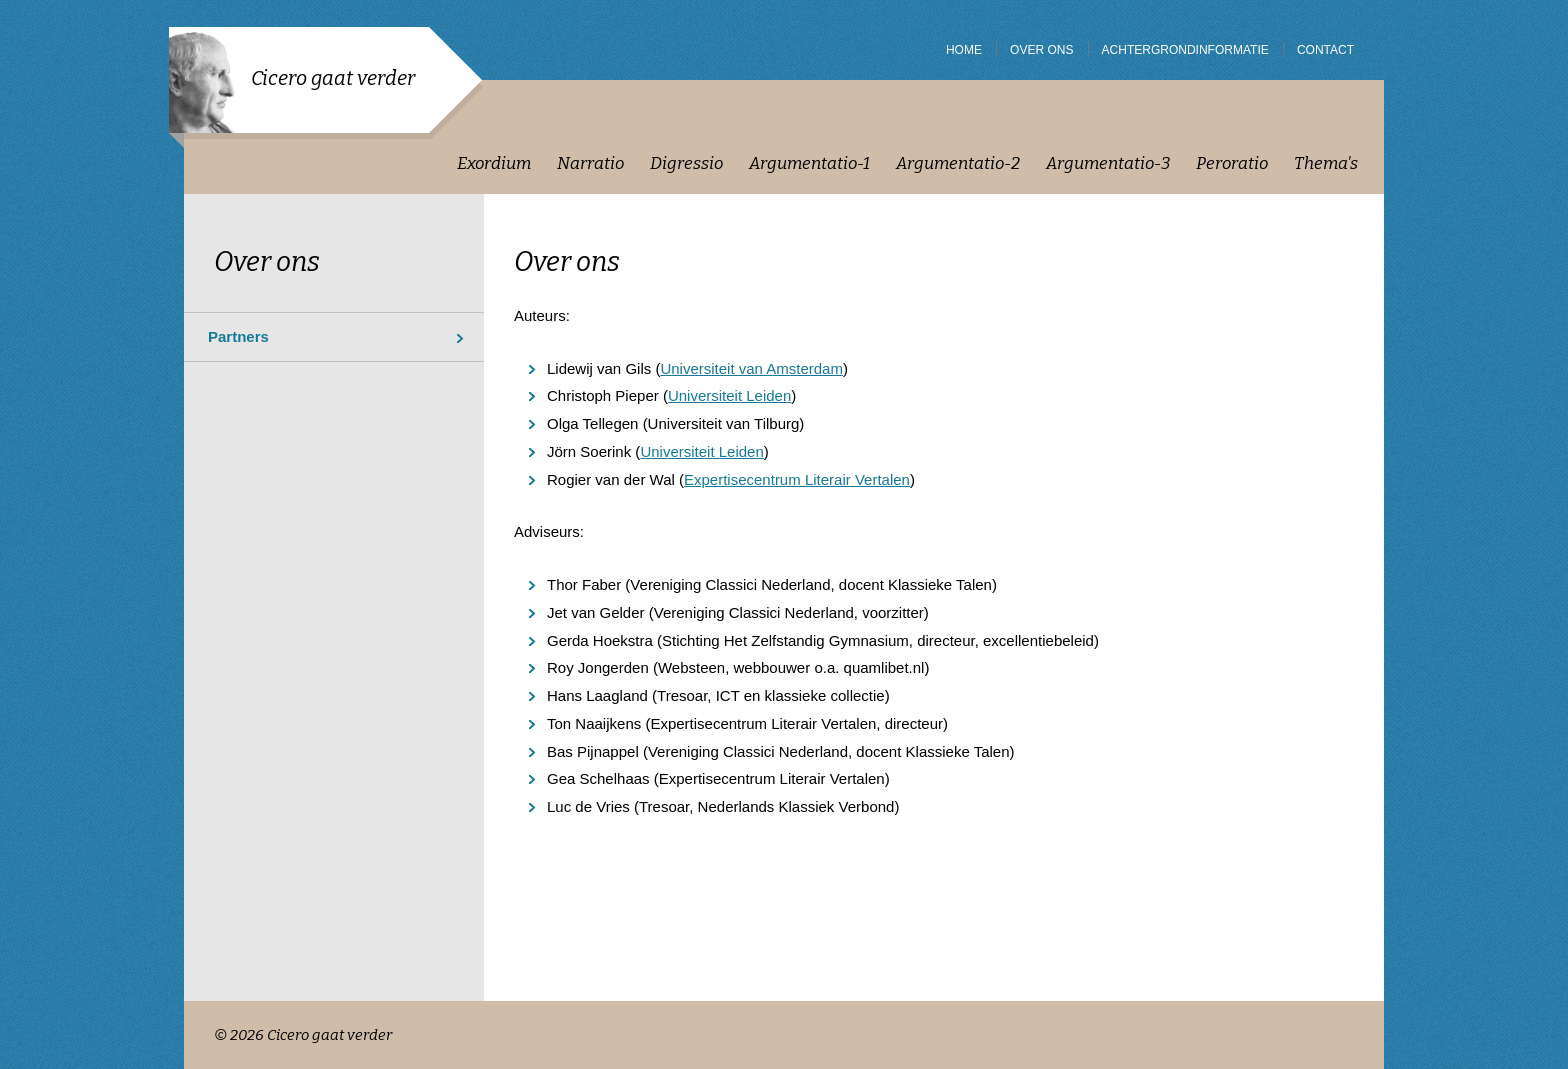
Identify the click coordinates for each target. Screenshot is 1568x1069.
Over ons (267, 262)
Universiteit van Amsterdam (751, 368)
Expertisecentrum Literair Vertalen (797, 479)
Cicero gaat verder (333, 78)
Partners (238, 336)
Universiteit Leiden (729, 395)
